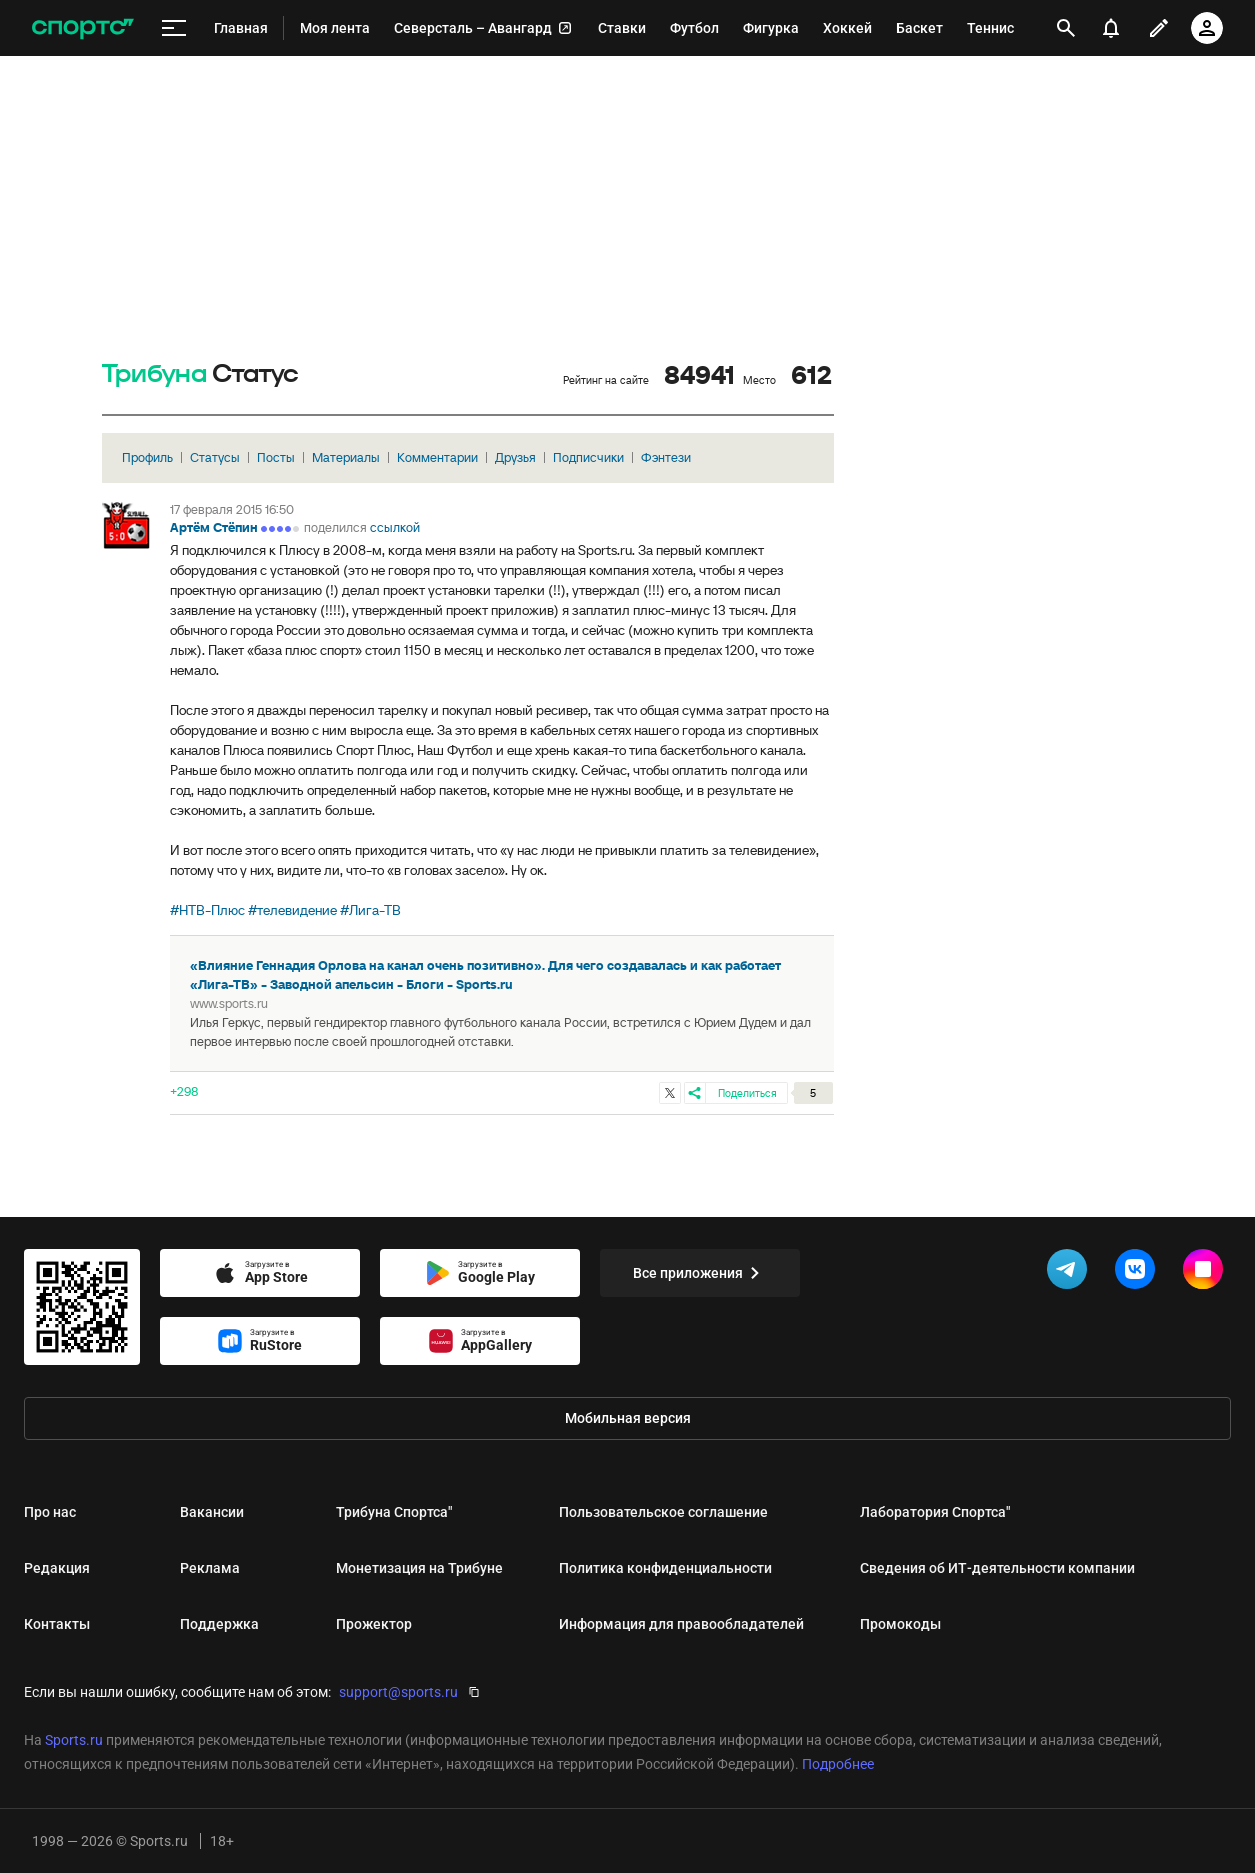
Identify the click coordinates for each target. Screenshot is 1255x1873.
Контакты (57, 1624)
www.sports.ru (229, 1003)
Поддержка (219, 1624)
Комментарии (437, 457)
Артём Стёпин (214, 527)
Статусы (215, 457)
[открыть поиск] (1066, 28)
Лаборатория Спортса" (935, 1512)
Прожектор (374, 1624)
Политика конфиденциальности (665, 1568)
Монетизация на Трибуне (419, 1568)
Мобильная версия (628, 1418)
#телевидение (292, 910)
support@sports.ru (398, 1692)
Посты (276, 457)
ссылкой (395, 527)
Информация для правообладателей (681, 1624)
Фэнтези (666, 457)
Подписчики (588, 457)
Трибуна (154, 374)
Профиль (147, 457)
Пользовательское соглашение (663, 1512)
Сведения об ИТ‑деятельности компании (997, 1568)
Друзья (515, 457)
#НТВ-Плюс (207, 910)
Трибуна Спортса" (394, 1512)
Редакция (57, 1568)
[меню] (174, 28)
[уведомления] (1111, 28)
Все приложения (700, 1273)
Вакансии (212, 1512)
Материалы (346, 457)
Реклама (210, 1568)
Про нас (50, 1512)
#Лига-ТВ (370, 910)
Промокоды (900, 1624)
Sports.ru (74, 1740)
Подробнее (838, 1764)
